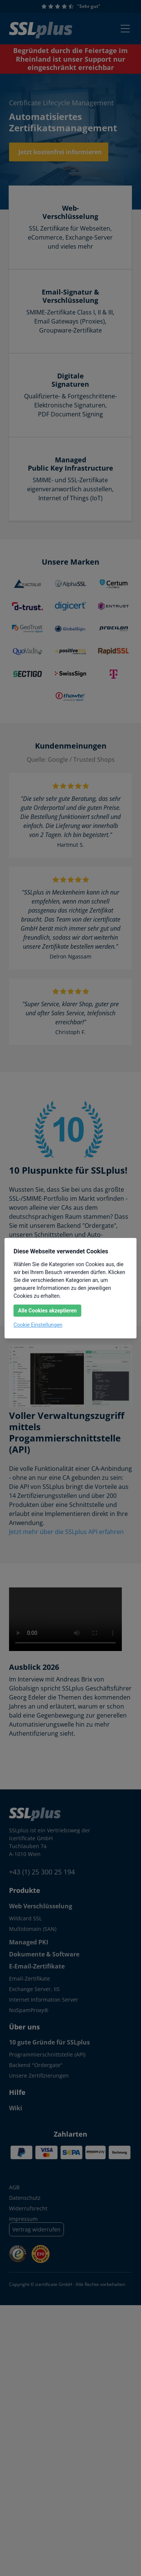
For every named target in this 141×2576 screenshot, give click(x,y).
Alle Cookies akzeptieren (47, 1311)
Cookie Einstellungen (38, 1325)
